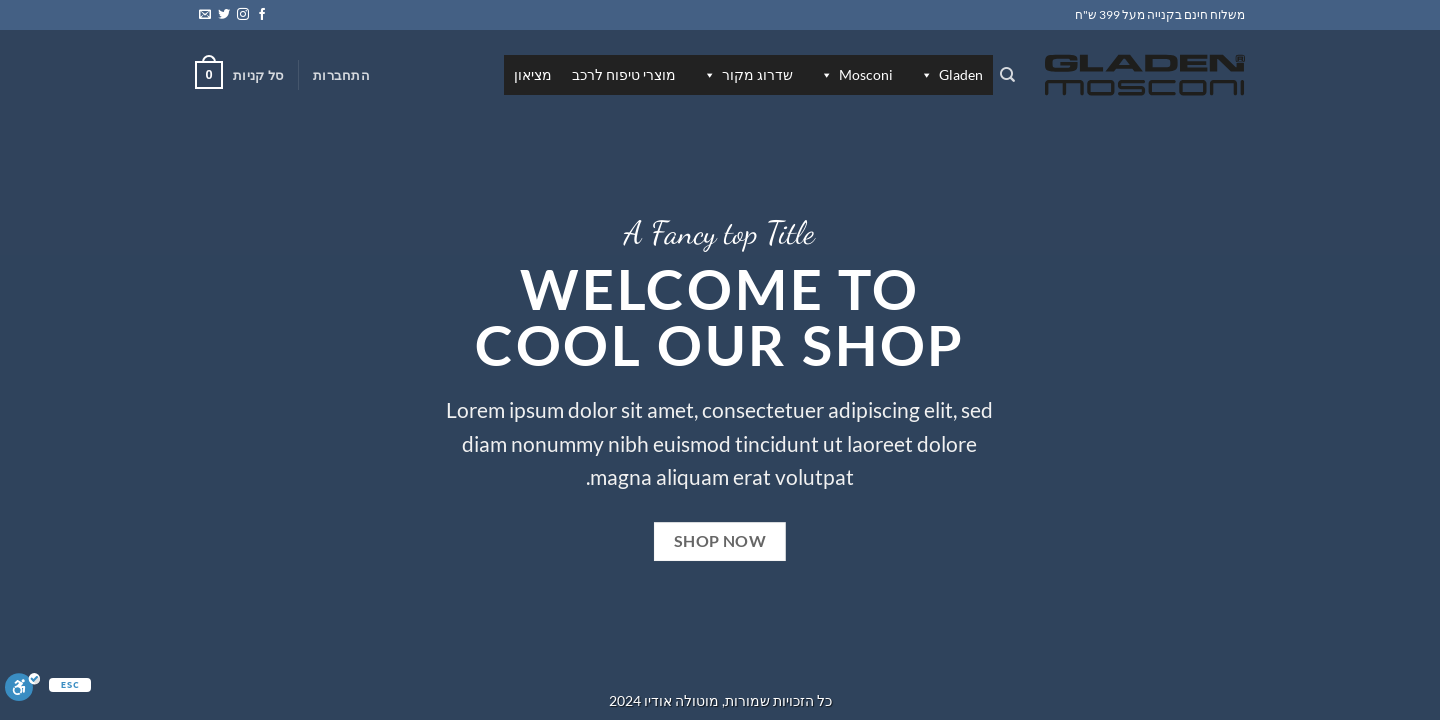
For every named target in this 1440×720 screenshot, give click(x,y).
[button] (341, 75)
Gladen (951, 75)
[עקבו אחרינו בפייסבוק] (262, 15)
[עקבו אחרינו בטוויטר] (224, 15)
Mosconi (856, 75)
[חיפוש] (1007, 75)
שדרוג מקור (747, 75)
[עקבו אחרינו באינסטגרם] (243, 15)
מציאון (533, 74)
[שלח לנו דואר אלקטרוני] (205, 15)
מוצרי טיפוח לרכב (624, 74)
